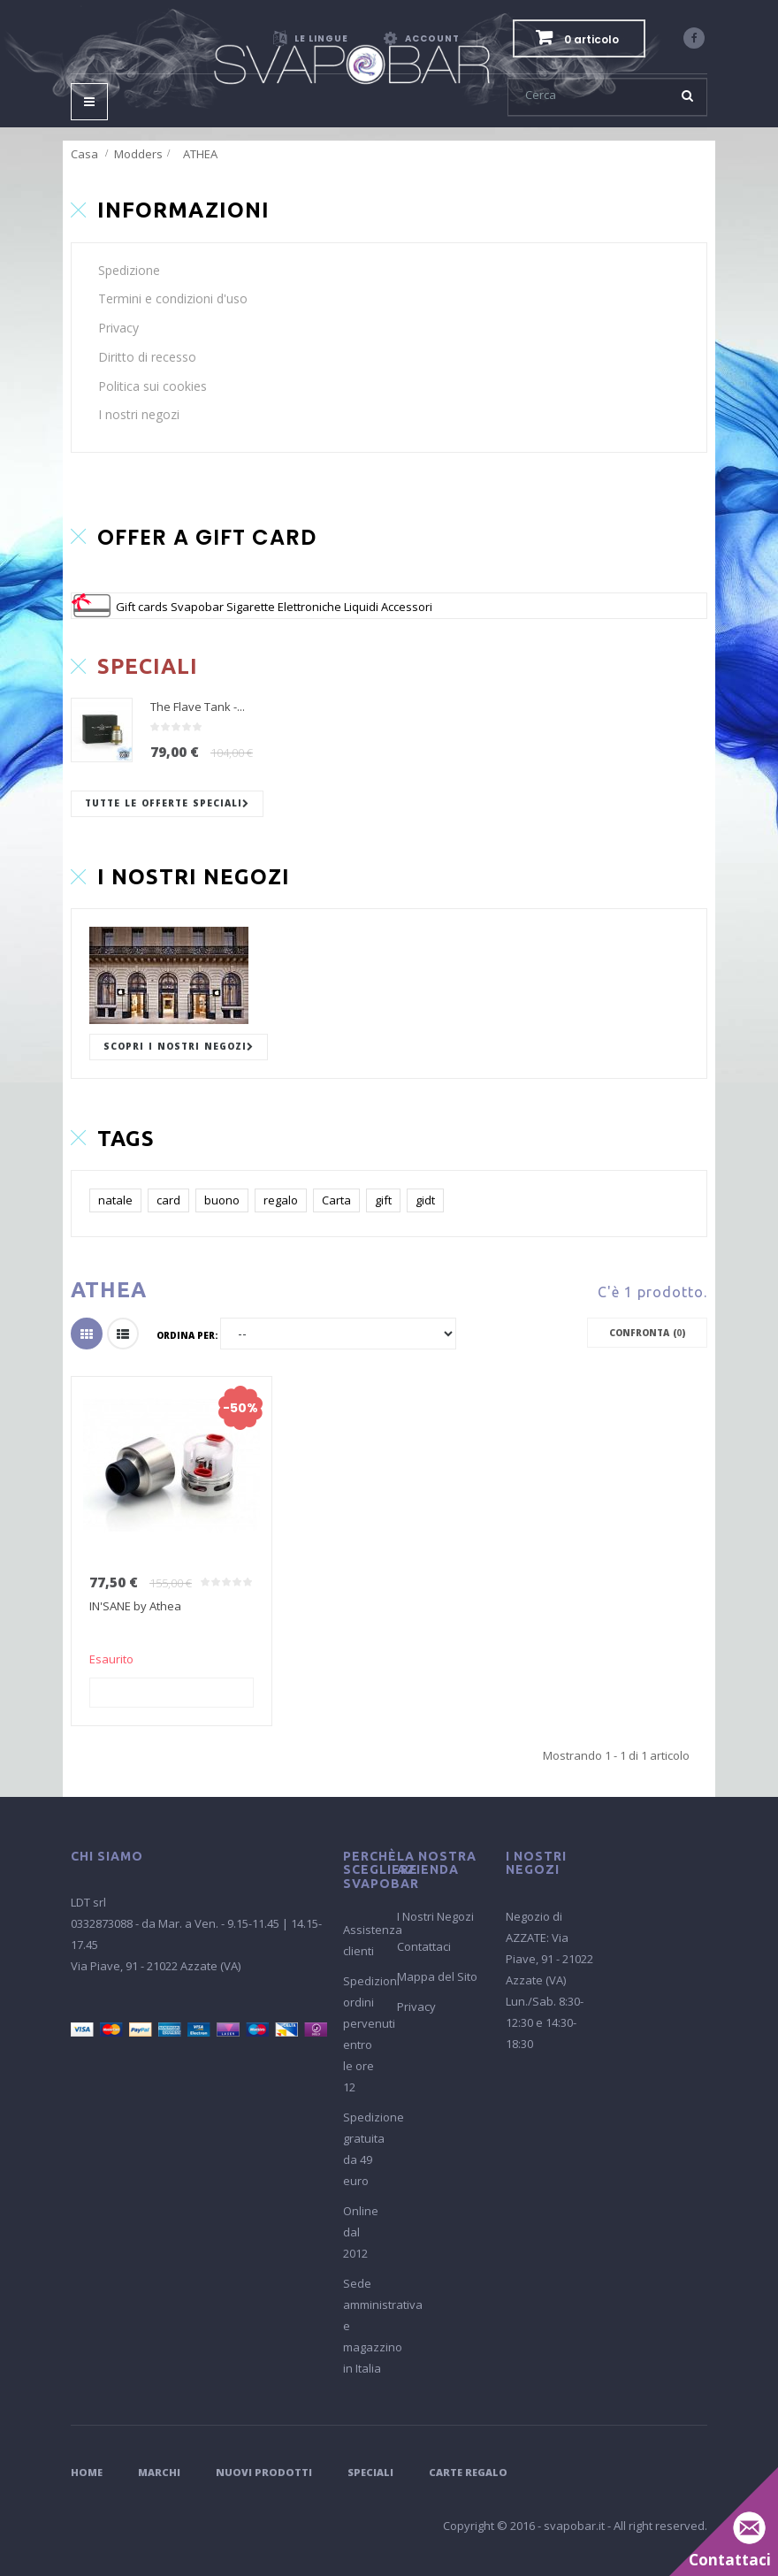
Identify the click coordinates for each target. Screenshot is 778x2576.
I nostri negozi (138, 414)
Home (87, 2472)
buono (222, 1200)
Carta (336, 1200)
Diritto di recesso (147, 356)
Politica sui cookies (152, 386)
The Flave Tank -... (197, 707)
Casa (84, 154)
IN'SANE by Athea (135, 1606)
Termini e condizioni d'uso (173, 298)
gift (383, 1200)
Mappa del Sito (437, 1976)
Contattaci (424, 1946)
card (168, 1200)
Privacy (118, 327)
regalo (280, 1200)
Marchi (159, 2472)
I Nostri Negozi (435, 1916)
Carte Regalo (468, 2472)
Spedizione (129, 270)
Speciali (370, 2472)
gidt (425, 1200)
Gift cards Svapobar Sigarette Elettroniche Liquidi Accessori (274, 607)
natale (115, 1200)
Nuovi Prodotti (264, 2472)
